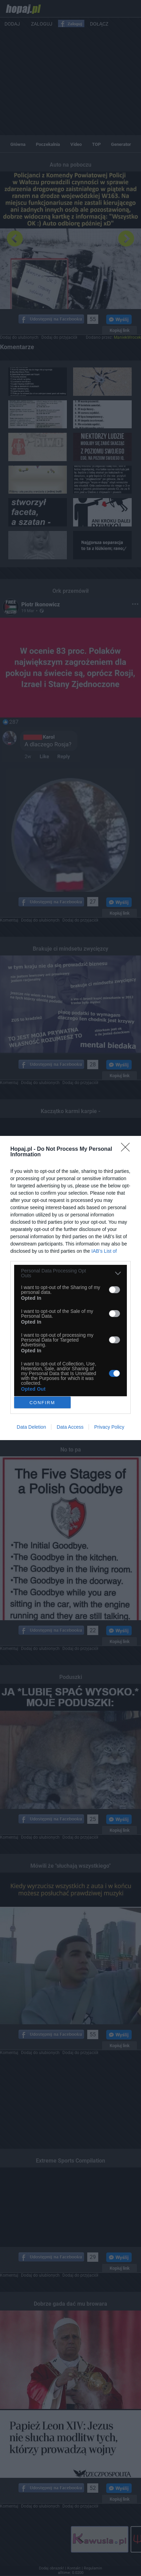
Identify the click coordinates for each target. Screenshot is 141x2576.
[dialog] (70, 1288)
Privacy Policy (109, 1427)
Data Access (70, 1427)
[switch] (114, 1289)
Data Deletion (31, 1427)
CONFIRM (42, 1402)
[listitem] (70, 1273)
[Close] (127, 1149)
